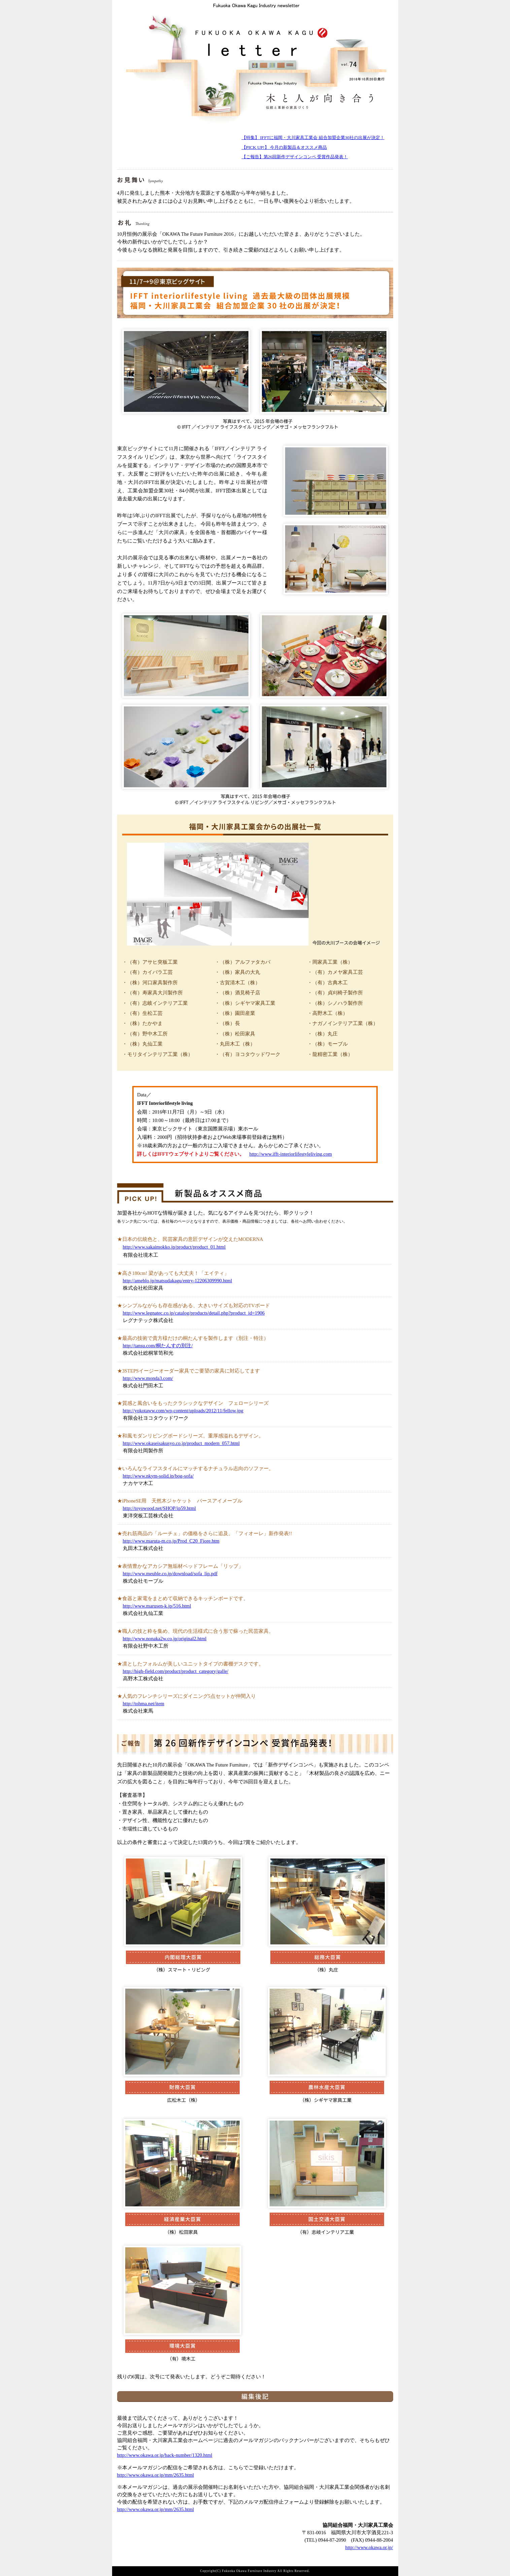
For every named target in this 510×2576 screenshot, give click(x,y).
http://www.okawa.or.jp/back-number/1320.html (164, 2455)
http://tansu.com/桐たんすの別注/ (158, 1345)
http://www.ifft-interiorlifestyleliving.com (290, 1154)
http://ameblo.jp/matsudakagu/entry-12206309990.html (177, 1280)
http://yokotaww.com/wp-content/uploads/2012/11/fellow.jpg (183, 1410)
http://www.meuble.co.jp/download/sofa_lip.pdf (170, 1573)
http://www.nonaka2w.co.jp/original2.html (165, 1638)
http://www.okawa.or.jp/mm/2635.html (155, 2475)
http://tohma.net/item (143, 1703)
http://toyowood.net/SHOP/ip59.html (159, 1508)
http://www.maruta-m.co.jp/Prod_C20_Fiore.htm (171, 1541)
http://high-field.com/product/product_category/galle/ (176, 1671)
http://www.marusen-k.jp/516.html (157, 1606)
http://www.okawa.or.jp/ (369, 2547)
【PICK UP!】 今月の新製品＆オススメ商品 (284, 147)
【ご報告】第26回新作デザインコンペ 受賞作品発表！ (295, 156)
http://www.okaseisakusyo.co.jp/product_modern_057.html (181, 1443)
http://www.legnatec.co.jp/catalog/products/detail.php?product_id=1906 (194, 1313)
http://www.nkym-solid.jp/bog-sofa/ (158, 1476)
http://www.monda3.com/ (148, 1378)
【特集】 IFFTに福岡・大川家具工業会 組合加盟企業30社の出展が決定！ (313, 137)
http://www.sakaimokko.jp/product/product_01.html (174, 1247)
